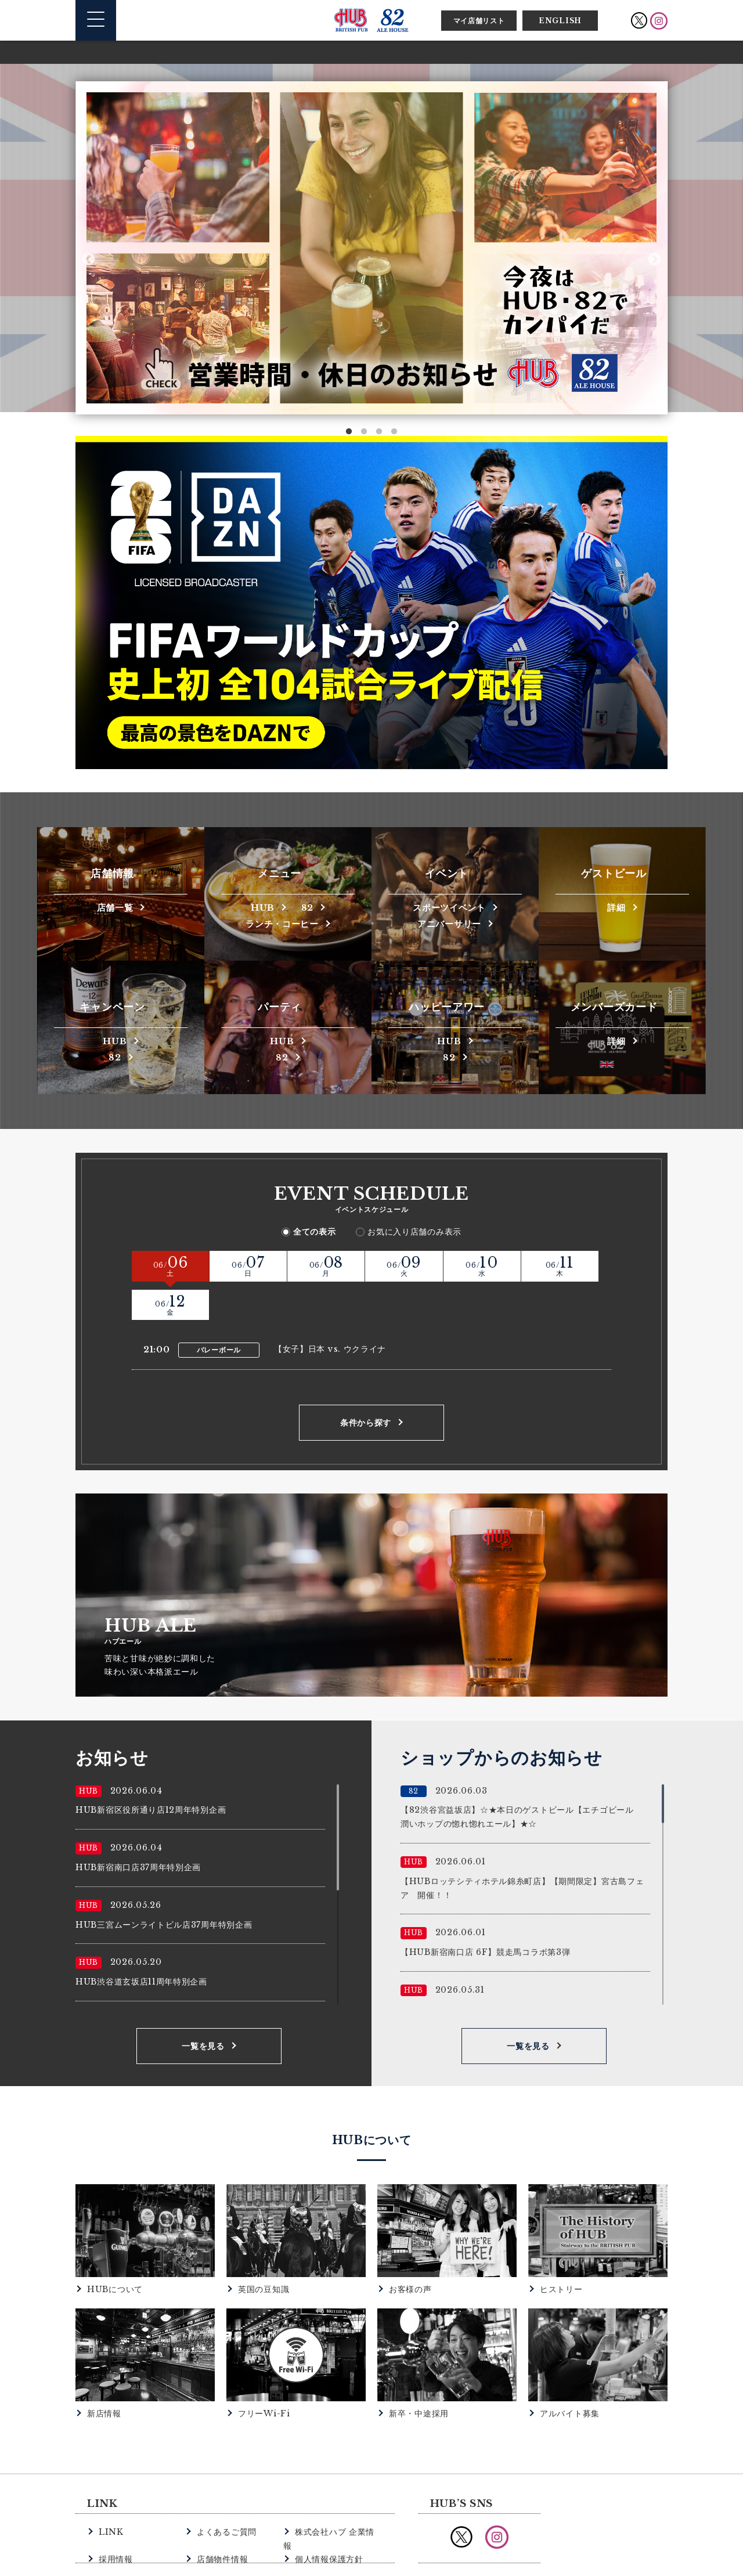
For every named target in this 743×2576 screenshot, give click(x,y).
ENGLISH (560, 20)
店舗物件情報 (220, 2505)
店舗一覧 (115, 907)
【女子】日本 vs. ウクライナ (330, 1309)
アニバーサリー (449, 923)
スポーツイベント (449, 907)
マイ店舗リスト (479, 20)
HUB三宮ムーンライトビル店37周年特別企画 (163, 1885)
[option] (371, 247)
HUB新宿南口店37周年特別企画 (138, 1828)
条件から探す (365, 1384)
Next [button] (654, 259)
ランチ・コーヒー (282, 923)
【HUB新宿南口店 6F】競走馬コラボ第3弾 (485, 1913)
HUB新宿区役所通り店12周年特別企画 (150, 1771)
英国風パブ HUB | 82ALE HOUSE (371, 20)
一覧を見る (203, 2006)
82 (308, 907)
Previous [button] (88, 259)
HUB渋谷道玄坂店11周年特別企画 (141, 1943)
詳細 (616, 907)
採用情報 (115, 2505)
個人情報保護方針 (327, 2505)
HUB (261, 907)
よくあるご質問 (225, 2492)
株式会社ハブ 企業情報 (336, 2492)
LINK (110, 2492)
